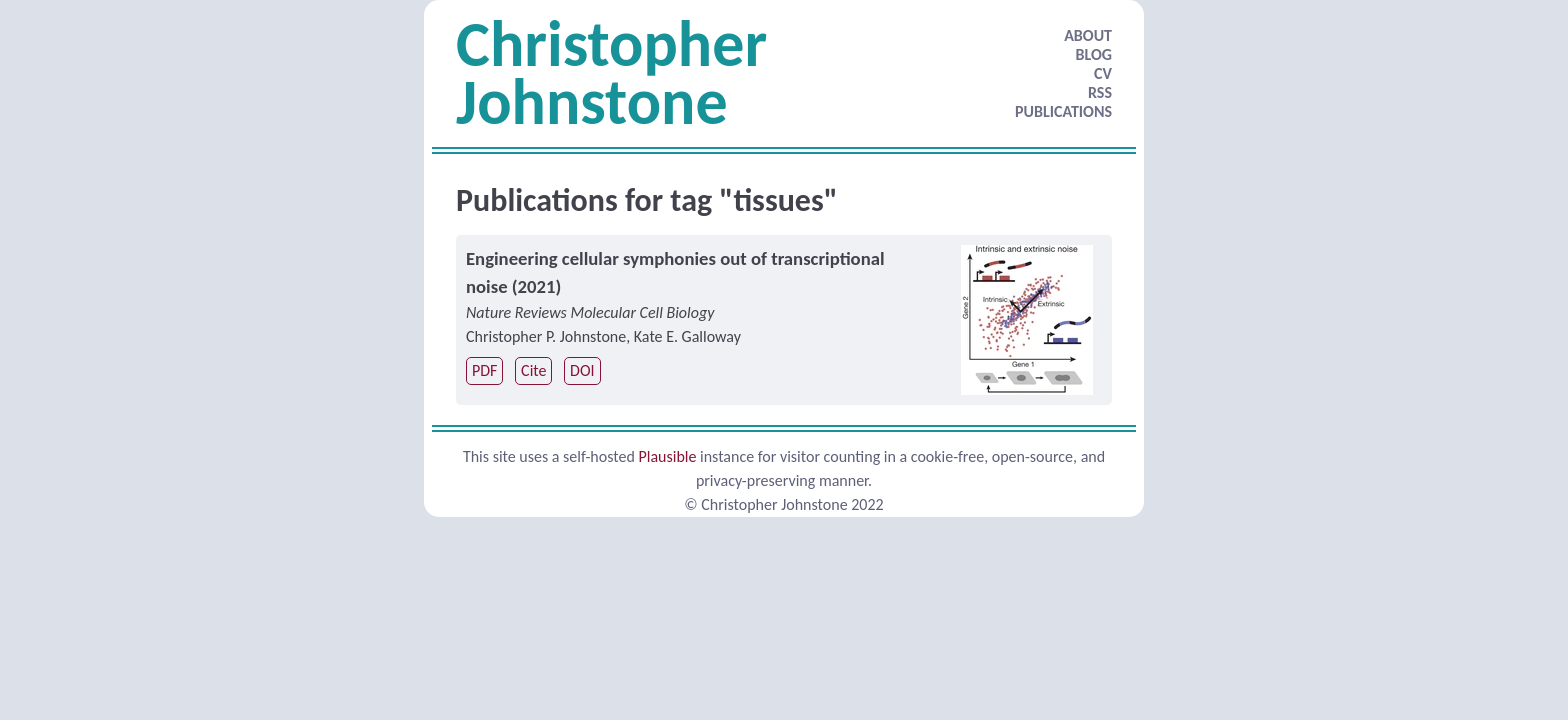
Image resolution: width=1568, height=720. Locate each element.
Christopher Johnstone (611, 73)
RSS (1100, 92)
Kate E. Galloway (687, 336)
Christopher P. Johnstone (546, 336)
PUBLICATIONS (1063, 111)
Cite (533, 370)
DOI (582, 370)
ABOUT (1088, 35)
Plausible (667, 456)
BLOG (1094, 54)
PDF (484, 370)
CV (1103, 73)
